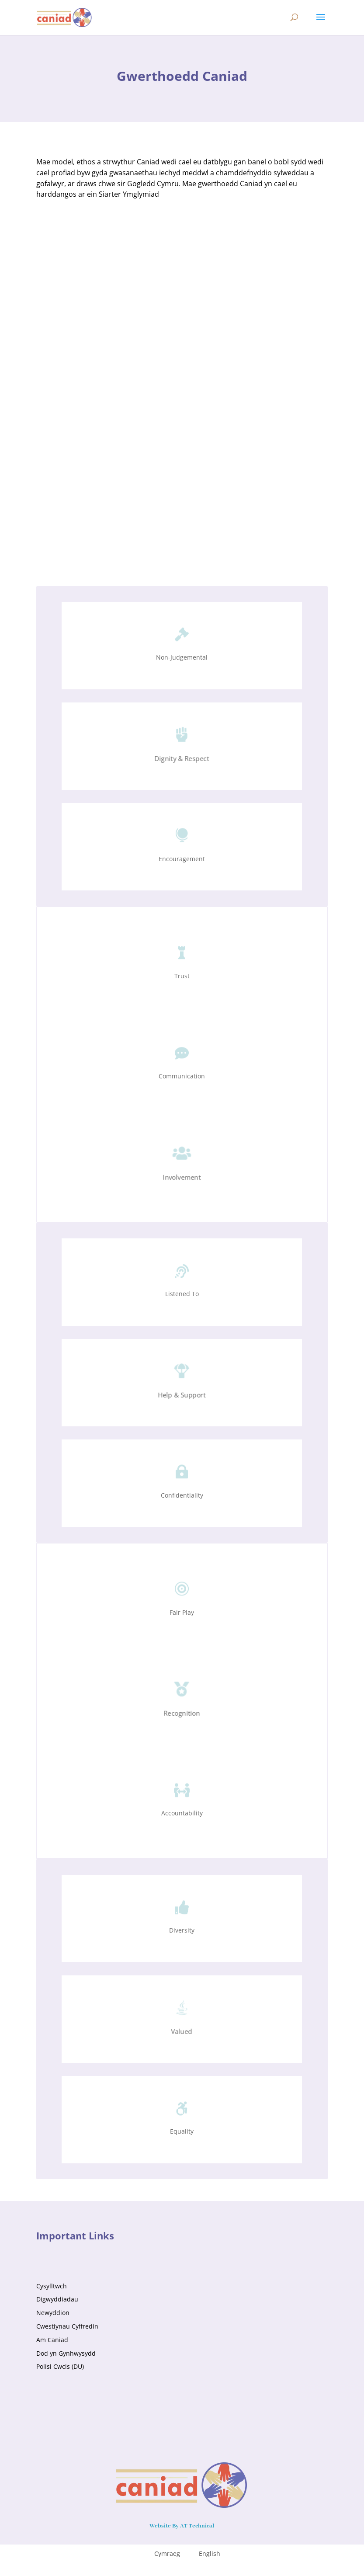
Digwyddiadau (57, 2299)
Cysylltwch (51, 2286)
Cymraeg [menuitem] (167, 2553)
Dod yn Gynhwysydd (66, 2353)
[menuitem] (161, 2553)
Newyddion (52, 2312)
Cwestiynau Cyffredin (67, 2326)
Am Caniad (52, 2340)
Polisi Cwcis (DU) (60, 2366)
